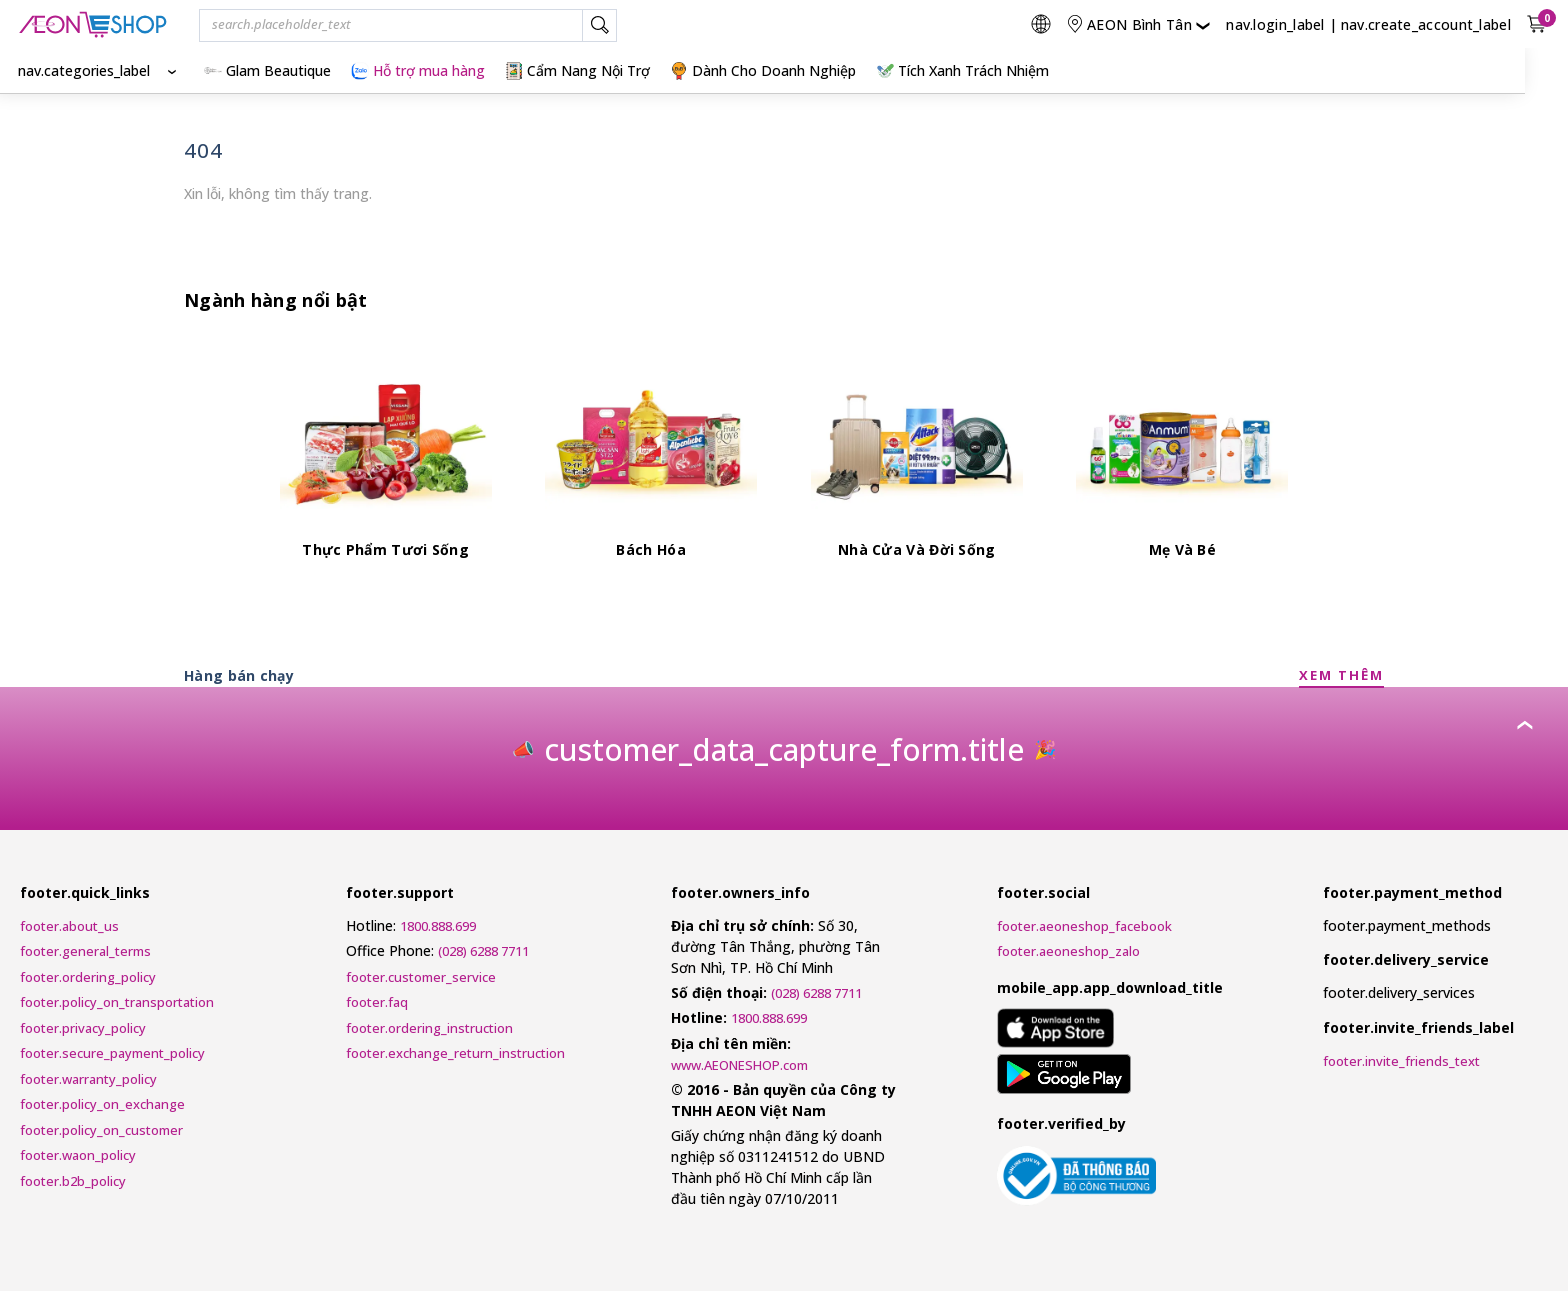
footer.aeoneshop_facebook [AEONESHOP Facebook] (1084, 926)
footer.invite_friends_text (1401, 1061)
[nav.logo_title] (93, 24)
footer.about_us (69, 926)
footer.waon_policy (78, 1155)
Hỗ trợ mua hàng (418, 70)
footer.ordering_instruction (429, 1028)
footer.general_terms (85, 951)
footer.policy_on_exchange (102, 1104)
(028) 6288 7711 (483, 951)
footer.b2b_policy (73, 1181)
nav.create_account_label (1426, 24)
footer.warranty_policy (88, 1079)
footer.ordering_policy (88, 977)
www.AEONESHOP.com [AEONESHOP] (739, 1065)
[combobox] (408, 26)
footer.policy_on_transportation (117, 1002)
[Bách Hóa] (651, 462)
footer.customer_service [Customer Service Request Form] (421, 977)
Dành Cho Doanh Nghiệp (763, 70)
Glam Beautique (267, 70)
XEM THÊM (1341, 675)
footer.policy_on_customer (101, 1130)
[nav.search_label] (599, 26)
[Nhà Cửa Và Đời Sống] (917, 462)
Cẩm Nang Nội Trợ (577, 70)
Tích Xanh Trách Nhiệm (962, 70)
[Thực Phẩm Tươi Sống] (386, 462)
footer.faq (377, 1002)
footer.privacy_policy (83, 1028)
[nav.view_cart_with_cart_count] (1538, 24)
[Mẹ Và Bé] (1182, 462)
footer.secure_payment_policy (112, 1053)
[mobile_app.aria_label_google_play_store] (1064, 1077)
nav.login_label (1275, 24)
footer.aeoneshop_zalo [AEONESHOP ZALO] (1068, 951)
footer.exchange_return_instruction (455, 1053)
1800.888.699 (438, 926)
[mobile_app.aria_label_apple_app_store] (1055, 1031)
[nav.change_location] (1138, 24)
